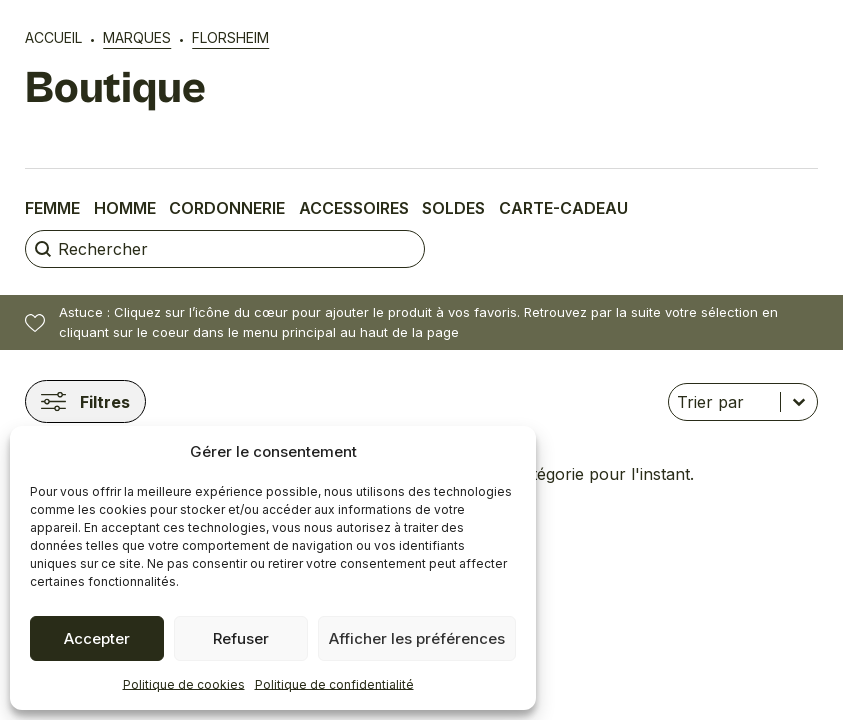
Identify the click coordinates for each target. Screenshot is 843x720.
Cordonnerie (227, 208)
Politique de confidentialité (334, 684)
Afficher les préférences (417, 638)
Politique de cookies (184, 684)
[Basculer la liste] (799, 402)
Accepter (97, 638)
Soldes (453, 208)
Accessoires (354, 208)
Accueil (53, 37)
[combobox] (724, 402)
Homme (125, 208)
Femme (52, 208)
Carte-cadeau (563, 208)
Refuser (241, 638)
